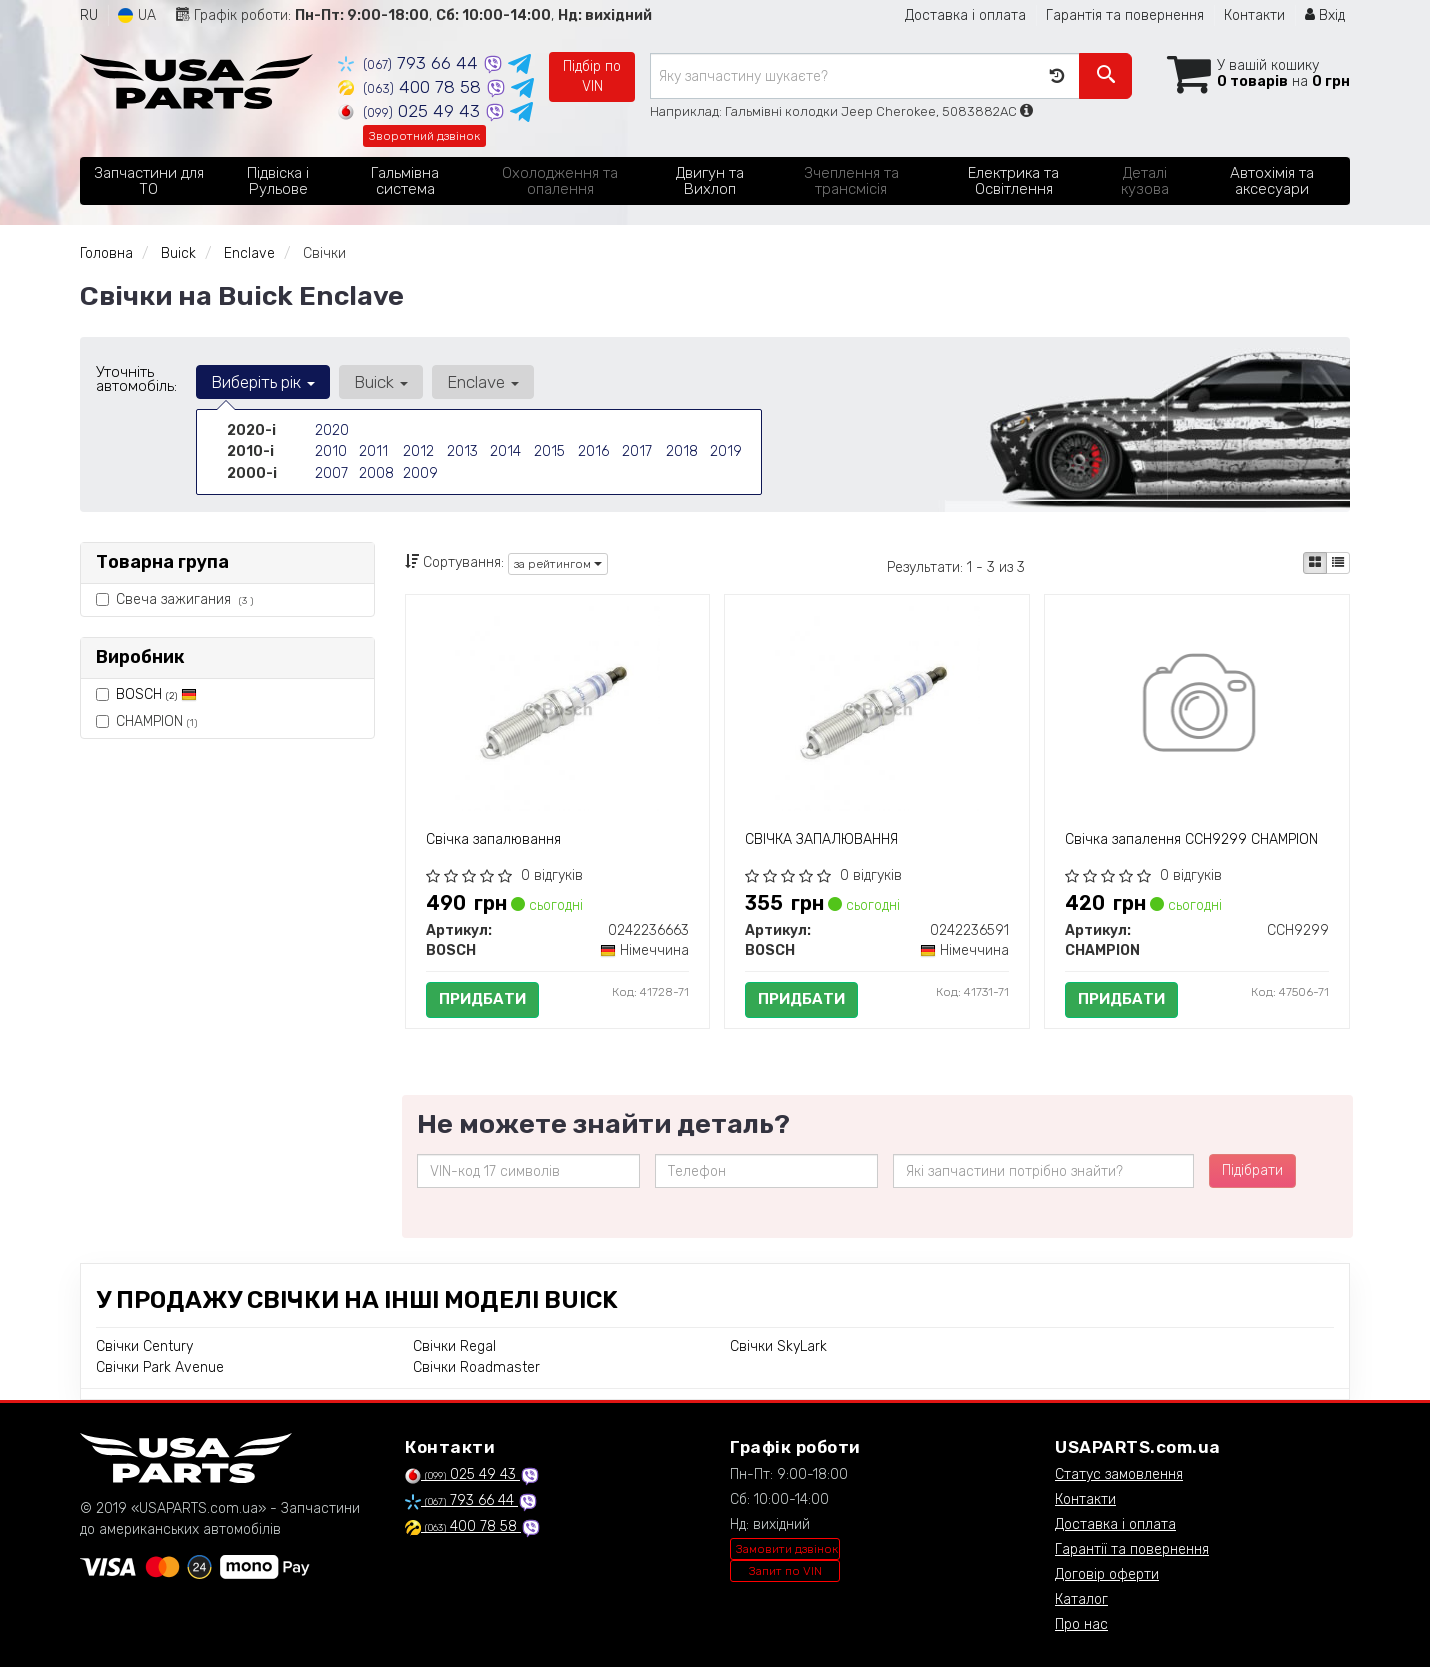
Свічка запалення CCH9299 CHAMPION (1191, 839)
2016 (593, 451)
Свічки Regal (454, 1346)
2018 (681, 451)
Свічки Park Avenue (160, 1367)
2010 (330, 451)
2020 (332, 430)
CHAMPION (146, 721)
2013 (462, 451)
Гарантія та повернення (1125, 15)
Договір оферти (1107, 1574)
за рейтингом (558, 564)
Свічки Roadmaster (476, 1367)
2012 (418, 451)
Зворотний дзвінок (424, 136)
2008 (376, 472)
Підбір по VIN (592, 76)
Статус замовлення (1119, 1474)
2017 (636, 451)
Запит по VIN (785, 1571)
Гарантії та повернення (1132, 1549)
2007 (331, 472)
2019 (725, 451)
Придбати (482, 999)
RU (89, 15)
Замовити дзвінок (787, 1549)
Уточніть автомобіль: (136, 379)
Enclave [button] (481, 382)
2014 (505, 451)
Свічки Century (144, 1346)
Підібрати (1252, 1170)
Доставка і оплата (965, 15)
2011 (372, 451)
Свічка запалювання (493, 839)
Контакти (1254, 15)
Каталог (1081, 1599)
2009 (420, 472)
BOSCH (156, 694)
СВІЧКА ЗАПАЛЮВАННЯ (821, 839)
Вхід (1325, 15)
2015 (549, 451)
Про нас (1081, 1624)
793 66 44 (410, 63)
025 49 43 (411, 111)
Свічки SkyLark (778, 1346)
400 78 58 (412, 87)
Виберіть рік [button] (263, 382)
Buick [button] (380, 382)
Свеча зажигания (174, 599)
